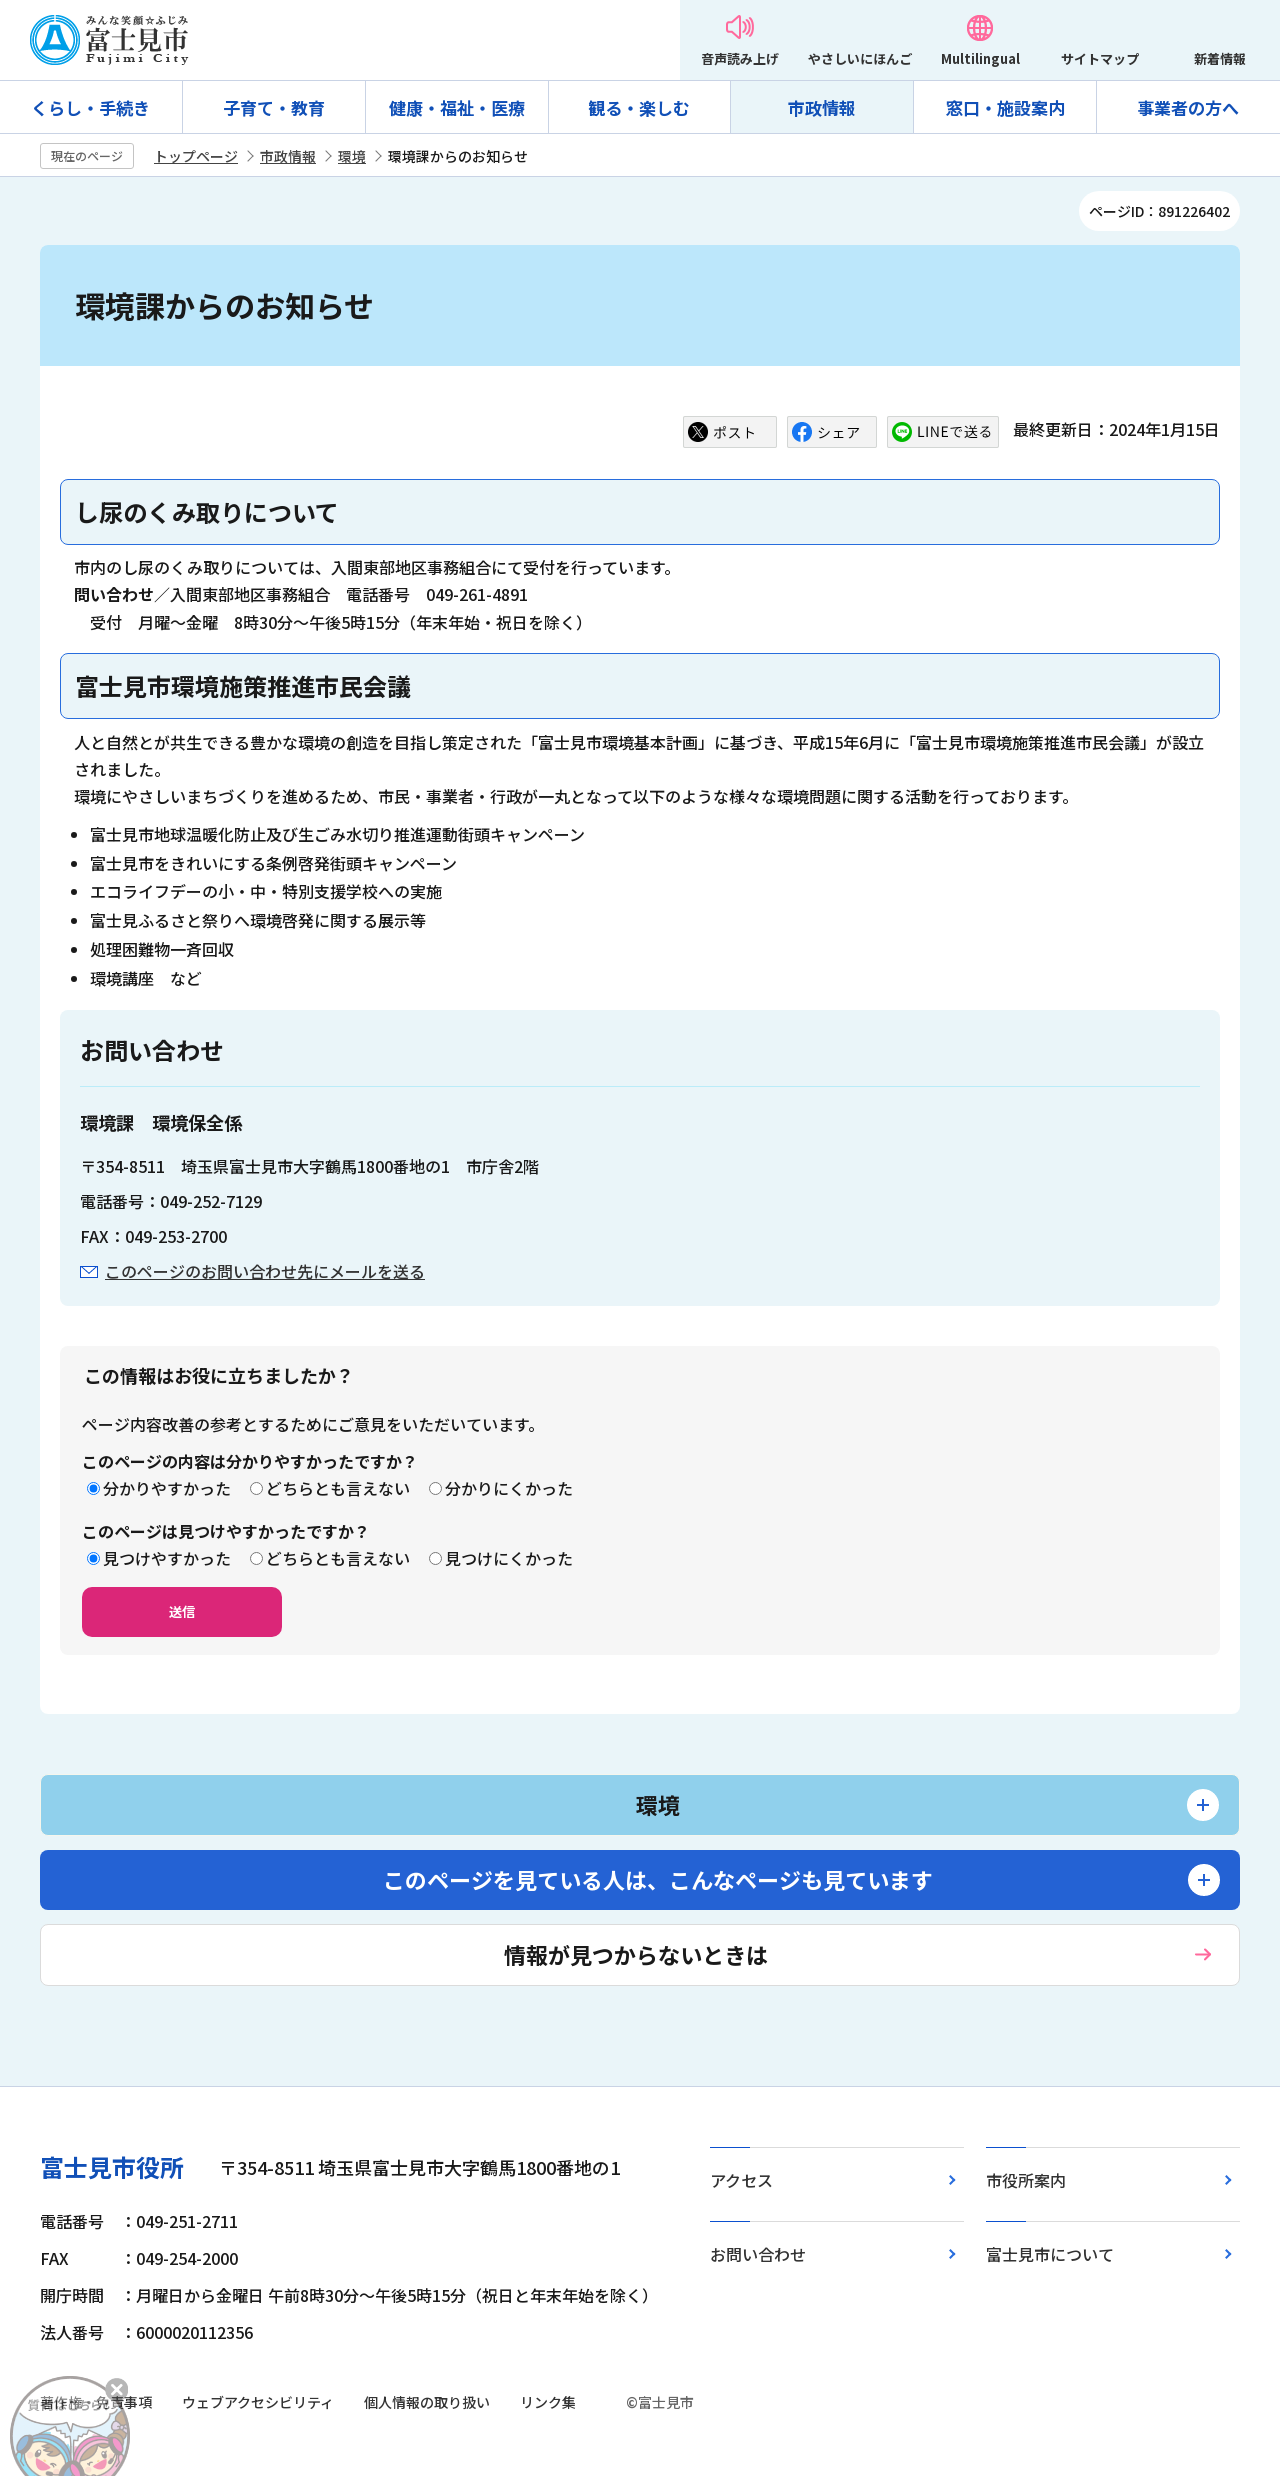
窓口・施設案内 (1005, 107)
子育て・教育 (274, 107)
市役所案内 (1026, 2180)
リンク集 (548, 2402)
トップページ (196, 156)
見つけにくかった (509, 1558)
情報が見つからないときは (636, 1954)
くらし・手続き (90, 107)
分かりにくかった (509, 1488)
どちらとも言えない (338, 1488)
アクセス (741, 2180)
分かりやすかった (167, 1488)
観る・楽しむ (639, 107)
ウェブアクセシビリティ (258, 2402)
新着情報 (1220, 58)
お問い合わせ (758, 2254)
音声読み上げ (740, 58)
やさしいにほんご (860, 58)
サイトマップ (1100, 58)
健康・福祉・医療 (457, 107)
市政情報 (822, 107)
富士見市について (1050, 2254)
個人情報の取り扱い (427, 2402)
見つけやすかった (167, 1558)
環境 (352, 156)
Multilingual (980, 58)
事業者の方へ (1188, 107)
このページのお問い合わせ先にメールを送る (265, 1271)
